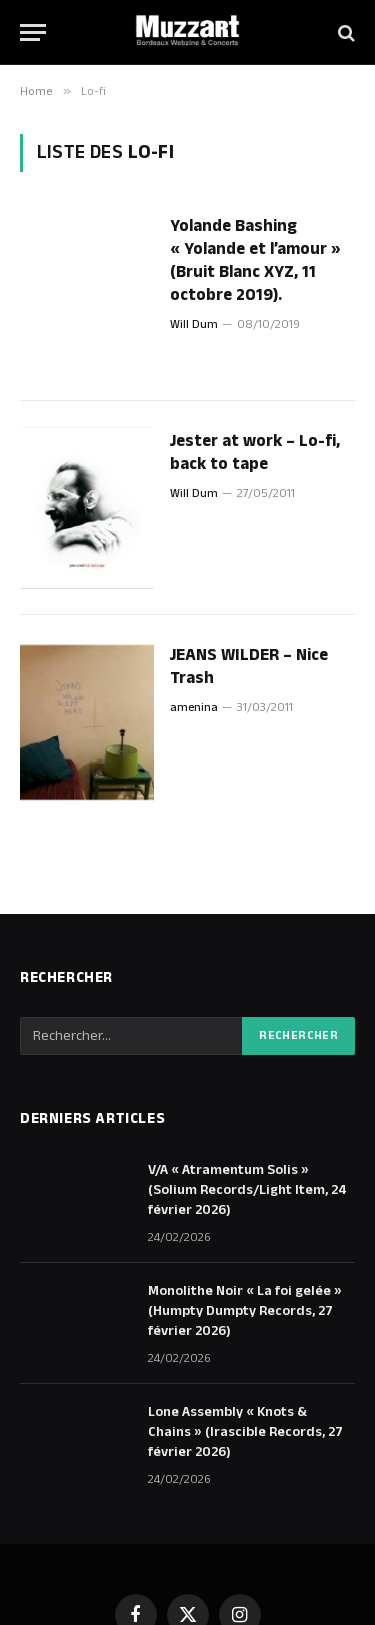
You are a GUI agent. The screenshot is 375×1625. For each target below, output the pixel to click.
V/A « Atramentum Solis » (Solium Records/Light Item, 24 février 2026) (247, 1190)
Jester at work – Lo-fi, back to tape (255, 452)
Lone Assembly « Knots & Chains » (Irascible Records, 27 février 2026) (245, 1432)
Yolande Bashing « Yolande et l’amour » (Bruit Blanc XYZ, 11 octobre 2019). (255, 260)
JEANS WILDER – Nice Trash (249, 666)
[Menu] (33, 32)
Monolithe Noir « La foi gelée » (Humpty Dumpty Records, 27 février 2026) (245, 1311)
